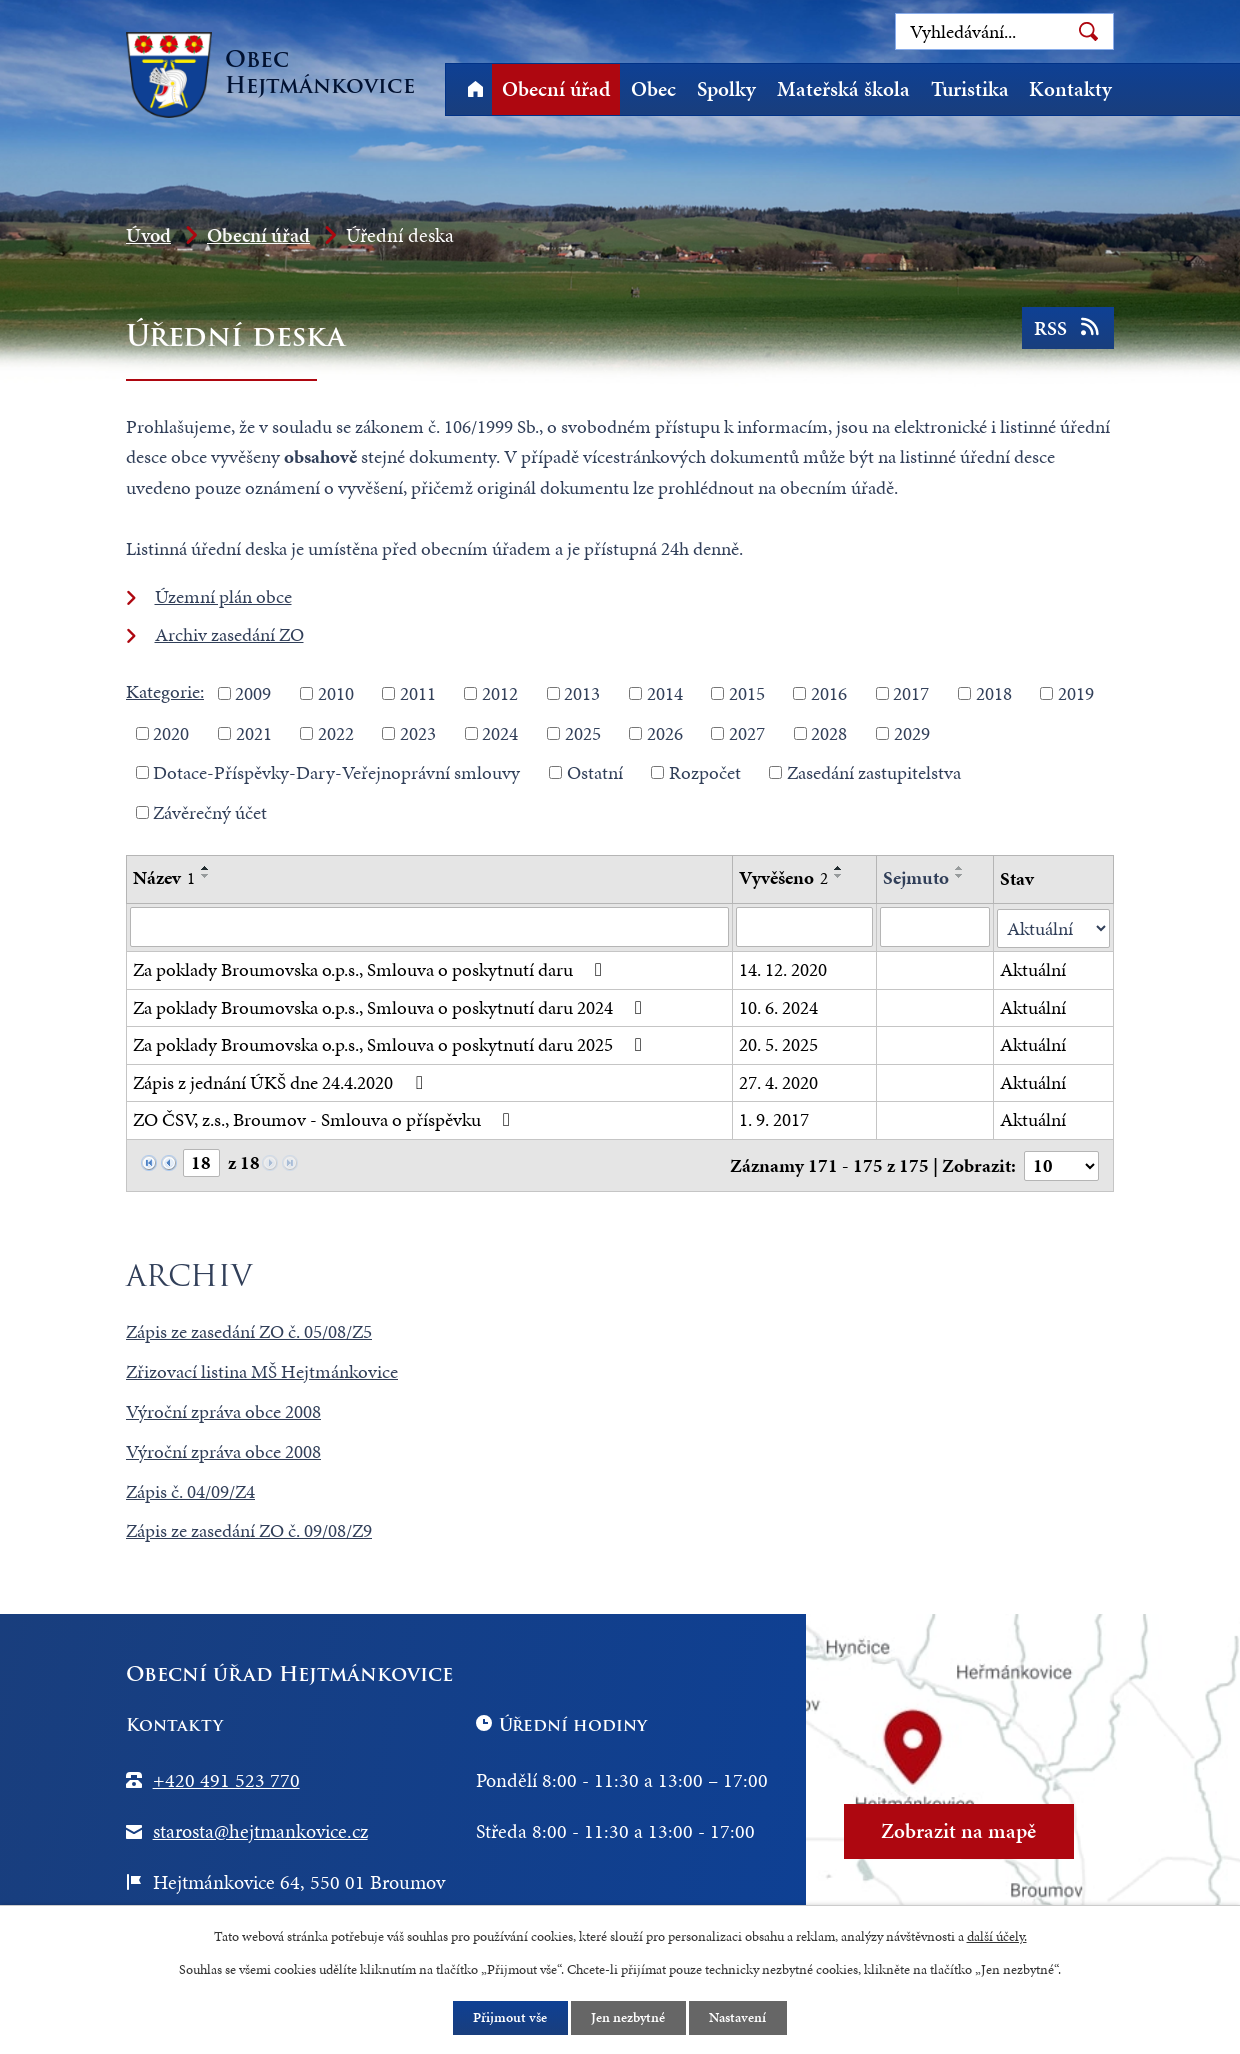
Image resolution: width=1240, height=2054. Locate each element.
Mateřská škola (843, 89)
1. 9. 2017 (774, 1118)
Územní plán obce (223, 596)
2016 (829, 693)
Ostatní (595, 772)
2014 (665, 693)
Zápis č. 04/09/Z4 (190, 1488)
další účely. (997, 1935)
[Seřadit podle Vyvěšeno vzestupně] (839, 868)
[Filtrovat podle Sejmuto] (935, 927)
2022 (336, 732)
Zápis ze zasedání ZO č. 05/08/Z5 (249, 1329)
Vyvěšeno (783, 877)
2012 (500, 693)
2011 (418, 693)
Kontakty (1070, 89)
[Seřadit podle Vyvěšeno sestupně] (839, 876)
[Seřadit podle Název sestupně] (206, 876)
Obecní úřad (556, 89)
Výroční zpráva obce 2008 (223, 1408)
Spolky (726, 89)
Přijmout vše (510, 2017)
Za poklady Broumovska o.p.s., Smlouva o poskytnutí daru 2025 (391, 1043)
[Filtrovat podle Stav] (1054, 927)
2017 (911, 693)
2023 (418, 732)
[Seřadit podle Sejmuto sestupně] (960, 876)
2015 (747, 693)
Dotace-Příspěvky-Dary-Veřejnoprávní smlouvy (336, 772)
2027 (747, 732)
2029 (912, 732)
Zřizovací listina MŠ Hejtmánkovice (262, 1369)
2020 (171, 732)
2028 (829, 732)
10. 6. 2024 (778, 1006)
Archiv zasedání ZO (229, 634)
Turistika (970, 89)
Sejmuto (916, 877)
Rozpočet (705, 772)
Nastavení (739, 2017)
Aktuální (1034, 968)
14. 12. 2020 (783, 968)
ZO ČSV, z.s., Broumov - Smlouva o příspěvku (325, 1118)
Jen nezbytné (629, 2017)
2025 (583, 732)
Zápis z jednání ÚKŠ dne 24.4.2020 (281, 1081)
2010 (336, 693)
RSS (1066, 332)
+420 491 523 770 (226, 1778)
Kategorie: (165, 691)
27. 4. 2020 (778, 1081)
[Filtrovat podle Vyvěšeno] (804, 927)
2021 (254, 732)
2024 (500, 732)
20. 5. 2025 (778, 1043)
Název (164, 877)
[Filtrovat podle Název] (429, 927)
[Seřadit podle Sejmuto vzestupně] (960, 868)
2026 (665, 732)
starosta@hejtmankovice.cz (260, 1829)
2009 (253, 693)
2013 (582, 693)
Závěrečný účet (210, 811)
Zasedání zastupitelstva (874, 772)
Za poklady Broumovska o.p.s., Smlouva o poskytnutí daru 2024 (391, 1006)
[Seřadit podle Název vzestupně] (206, 868)
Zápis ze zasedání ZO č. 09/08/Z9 (249, 1528)
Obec (653, 89)
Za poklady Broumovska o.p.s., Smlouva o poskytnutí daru (371, 968)
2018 (994, 693)
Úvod (475, 89)
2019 (1076, 693)
